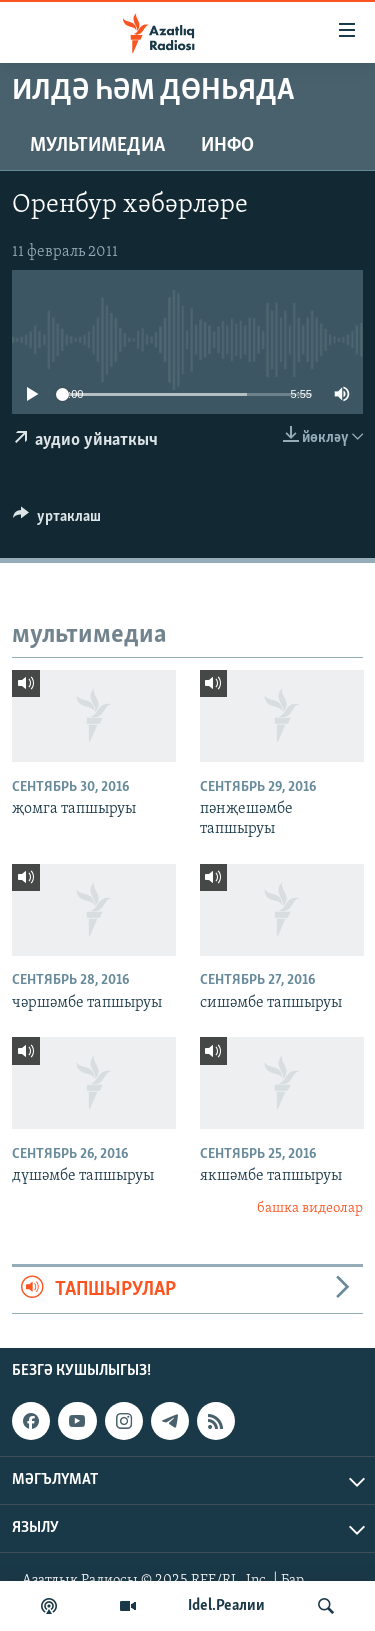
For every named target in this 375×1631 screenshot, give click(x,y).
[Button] (57, 521)
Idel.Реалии (226, 1606)
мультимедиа (97, 146)
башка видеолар (310, 1208)
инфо (227, 146)
